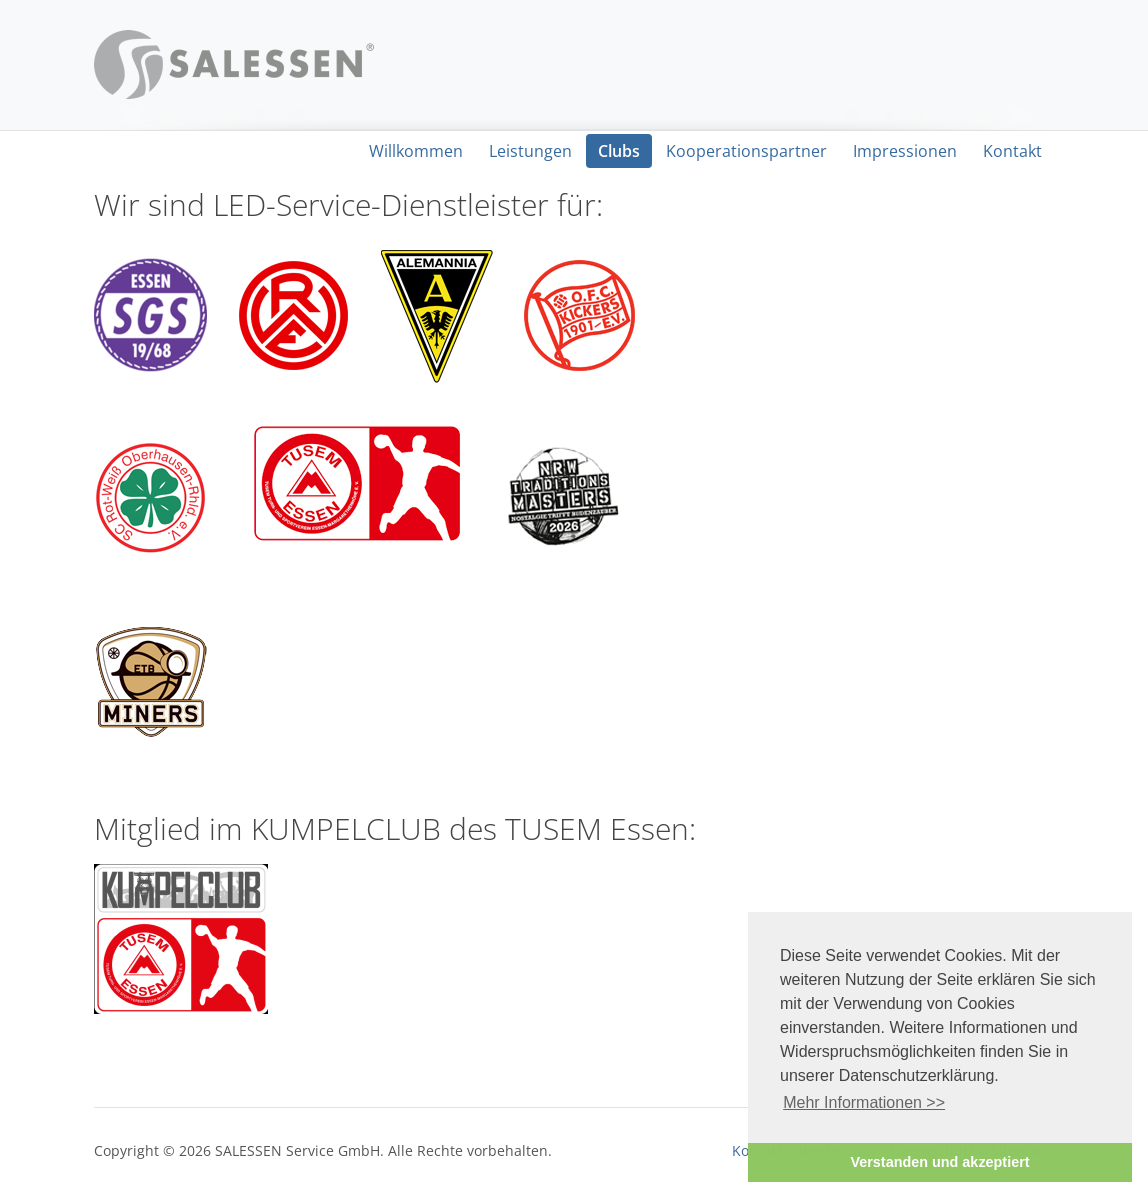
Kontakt (1012, 151)
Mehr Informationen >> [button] (864, 1102)
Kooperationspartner (746, 151)
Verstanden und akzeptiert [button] (939, 1162)
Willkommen (416, 151)
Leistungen (530, 151)
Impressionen (905, 151)
